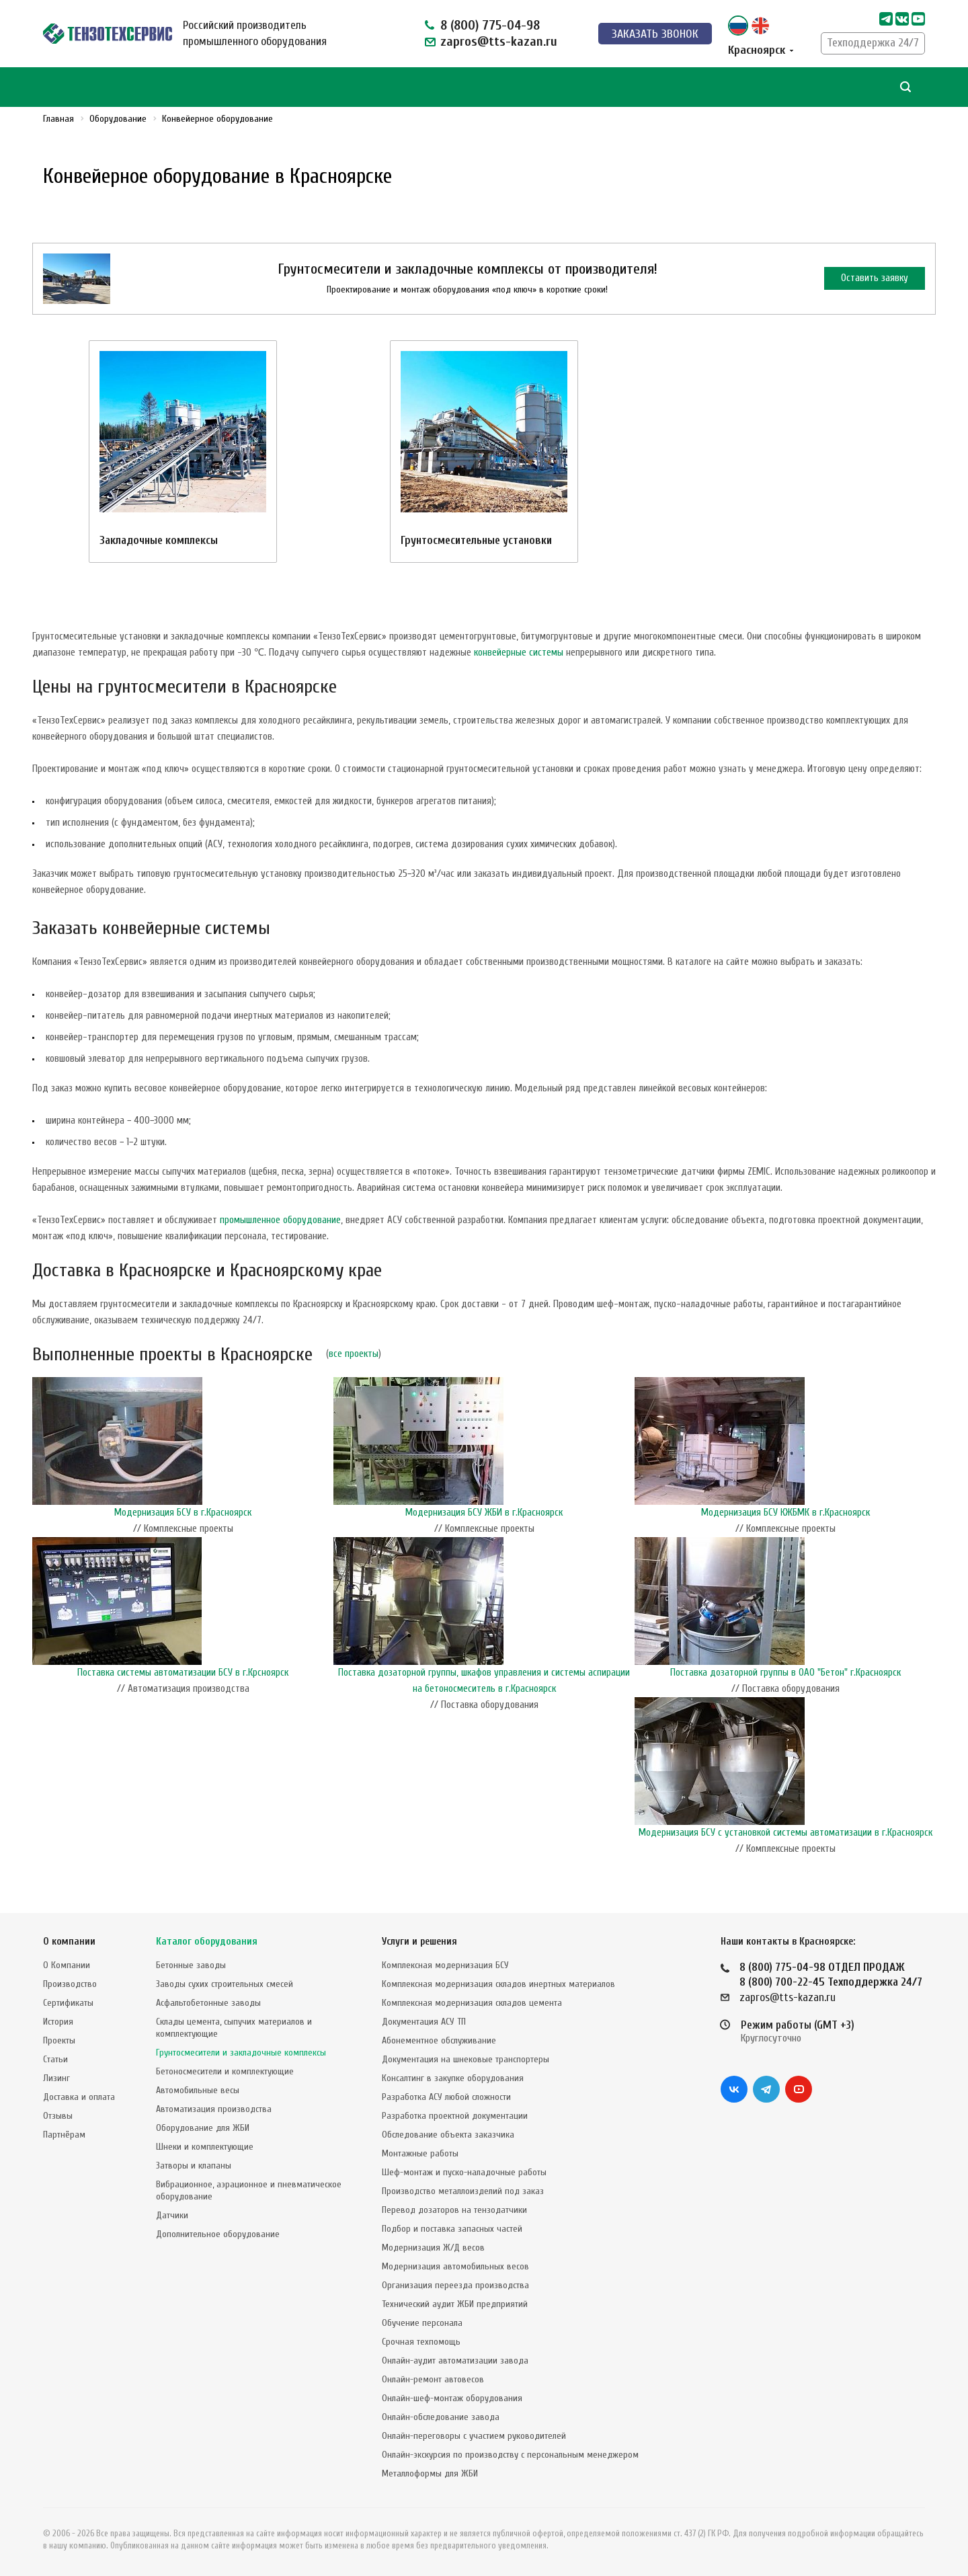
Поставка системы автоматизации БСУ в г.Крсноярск (182, 1672)
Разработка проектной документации (455, 2115)
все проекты (353, 1354)
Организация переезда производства (455, 2285)
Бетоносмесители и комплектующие (225, 2071)
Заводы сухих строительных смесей (224, 1984)
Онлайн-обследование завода (440, 2417)
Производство (70, 1984)
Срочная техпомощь (421, 2341)
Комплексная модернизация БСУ (445, 1965)
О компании (69, 1941)
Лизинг (56, 2078)
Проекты (59, 2040)
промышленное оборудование (280, 1220)
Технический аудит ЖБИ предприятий (455, 2304)
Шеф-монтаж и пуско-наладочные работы (464, 2172)
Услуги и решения (419, 1941)
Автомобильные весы (197, 2090)
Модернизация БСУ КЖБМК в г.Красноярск (785, 1512)
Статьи (55, 2059)
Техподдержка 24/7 (873, 42)
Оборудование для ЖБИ (202, 2128)
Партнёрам (64, 2134)
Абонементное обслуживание (439, 2040)
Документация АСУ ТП (424, 2021)
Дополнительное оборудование (218, 2234)
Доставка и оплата (79, 2097)
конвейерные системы (518, 652)
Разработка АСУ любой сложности (446, 2097)
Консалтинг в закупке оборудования (453, 2078)
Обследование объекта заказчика (448, 2134)
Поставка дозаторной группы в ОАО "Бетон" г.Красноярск (785, 1672)
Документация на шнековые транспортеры (465, 2059)
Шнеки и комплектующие (204, 2146)
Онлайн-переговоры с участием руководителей (474, 2436)
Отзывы (58, 2115)
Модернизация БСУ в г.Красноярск (182, 1512)
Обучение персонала (422, 2323)
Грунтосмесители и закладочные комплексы (241, 2052)
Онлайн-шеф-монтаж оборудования (452, 2398)
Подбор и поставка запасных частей (452, 2228)
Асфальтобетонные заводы (208, 2002)
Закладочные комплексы (158, 540)
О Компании (66, 1965)
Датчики (172, 2215)
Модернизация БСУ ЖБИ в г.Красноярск (484, 1512)
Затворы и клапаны (193, 2165)
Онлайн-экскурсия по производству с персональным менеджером (510, 2454)
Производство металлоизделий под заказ (463, 2191)
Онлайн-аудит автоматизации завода (455, 2360)
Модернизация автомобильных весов (455, 2266)
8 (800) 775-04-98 (490, 25)
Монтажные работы (420, 2153)
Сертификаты (68, 2002)
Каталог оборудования (206, 1941)
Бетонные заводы (191, 1965)
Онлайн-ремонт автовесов (433, 2379)
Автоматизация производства (214, 2109)
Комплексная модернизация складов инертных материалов (498, 1984)
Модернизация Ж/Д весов (433, 2247)
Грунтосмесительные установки (476, 540)
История (58, 2021)
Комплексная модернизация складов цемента (472, 2002)
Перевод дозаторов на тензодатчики (454, 2210)
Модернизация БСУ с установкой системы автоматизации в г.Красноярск (785, 1832)
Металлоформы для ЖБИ (430, 2473)
